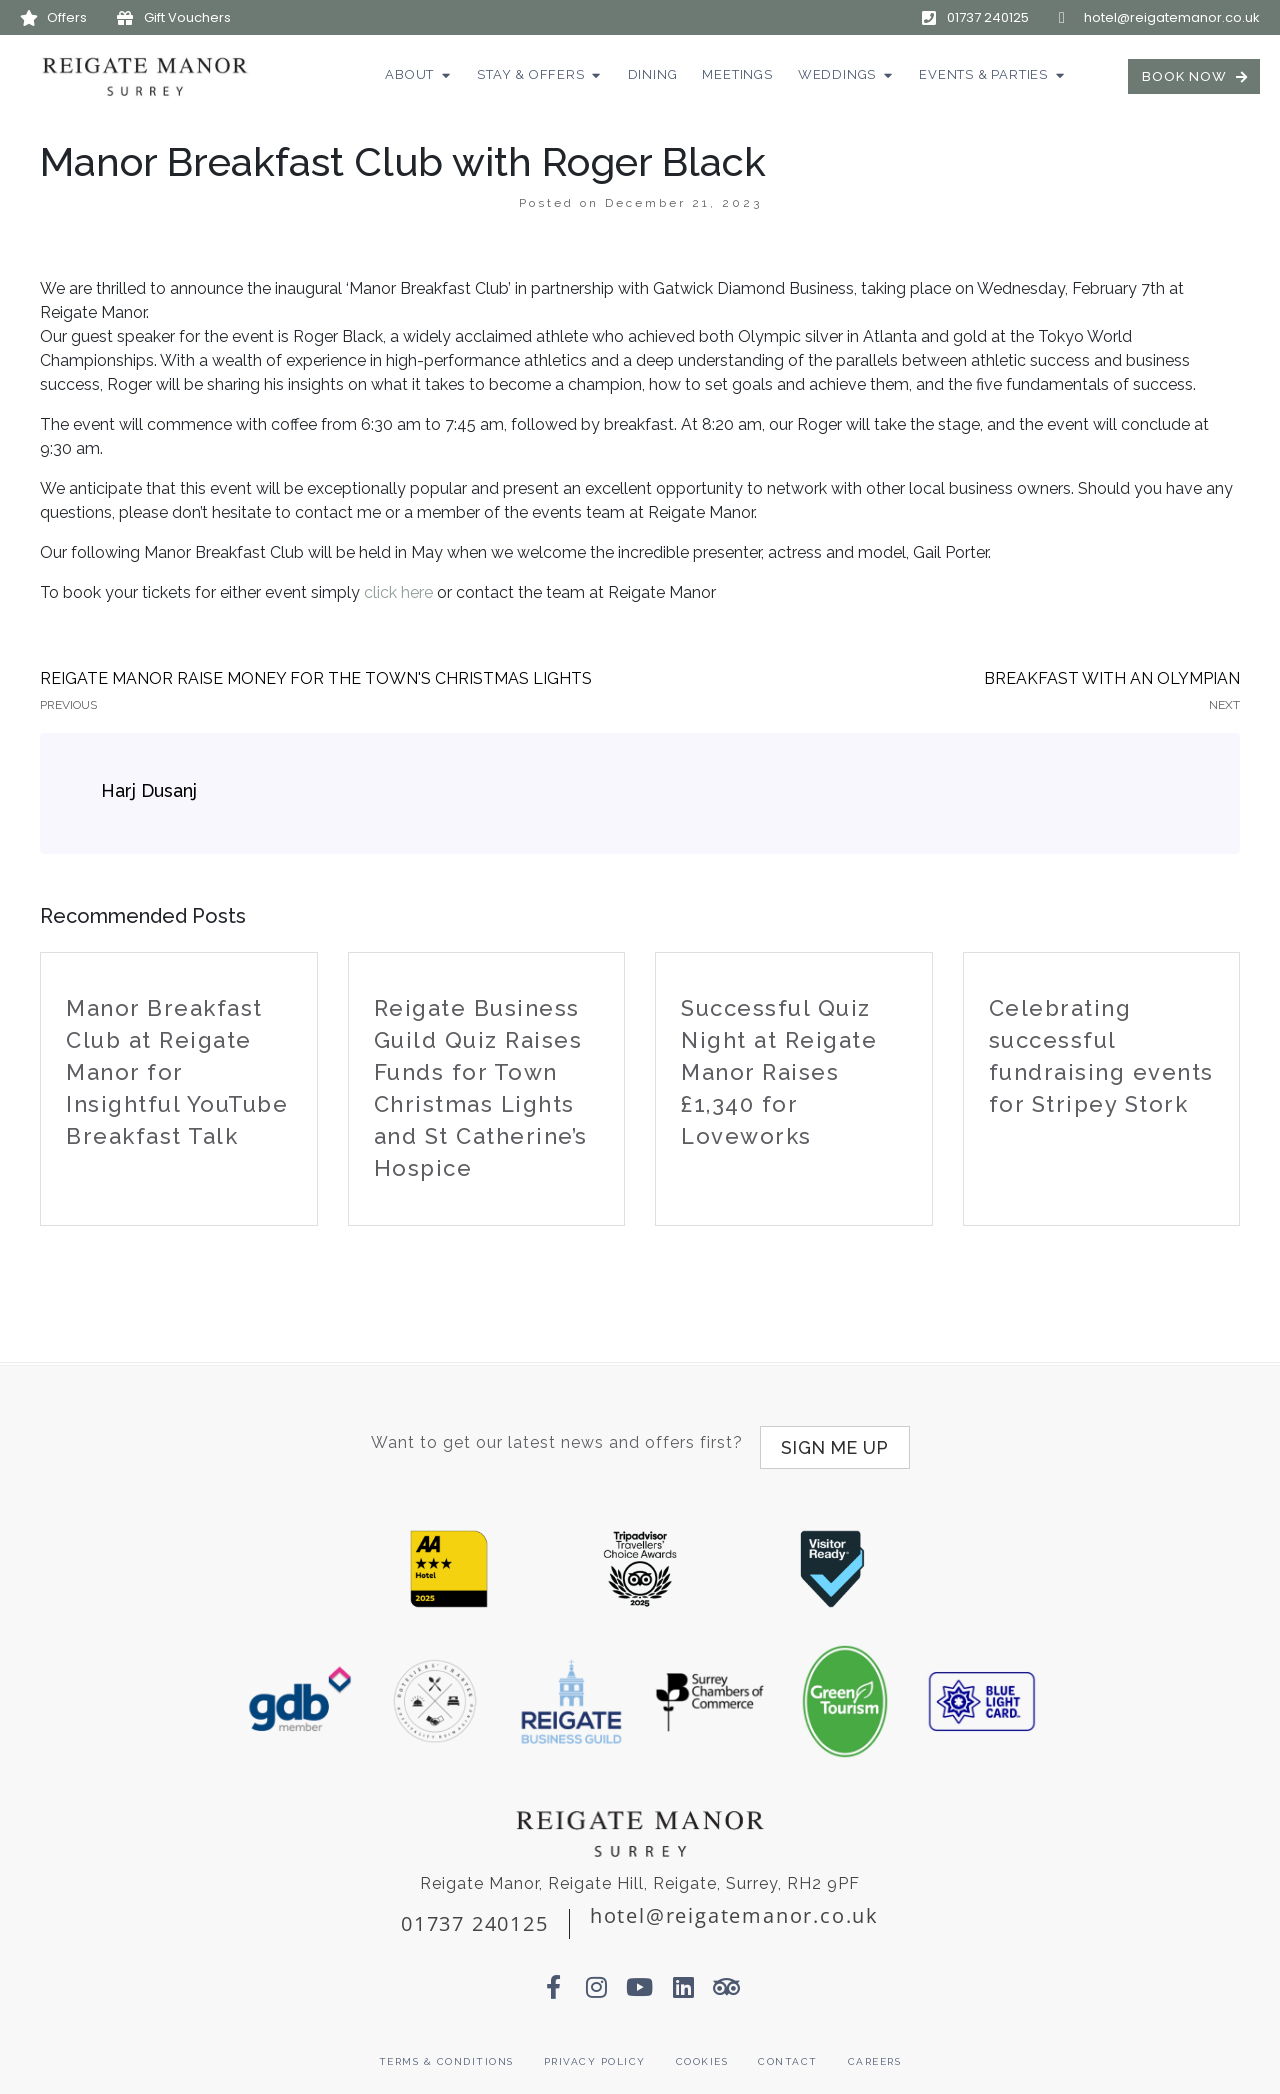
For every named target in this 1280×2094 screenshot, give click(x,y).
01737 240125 (475, 1913)
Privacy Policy (595, 2051)
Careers (875, 2051)
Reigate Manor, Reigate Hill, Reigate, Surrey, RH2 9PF (640, 1873)
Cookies (702, 2051)
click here (398, 592)
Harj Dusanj (149, 790)
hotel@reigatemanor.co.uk (734, 1905)
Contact (788, 2051)
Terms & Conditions (446, 2051)
